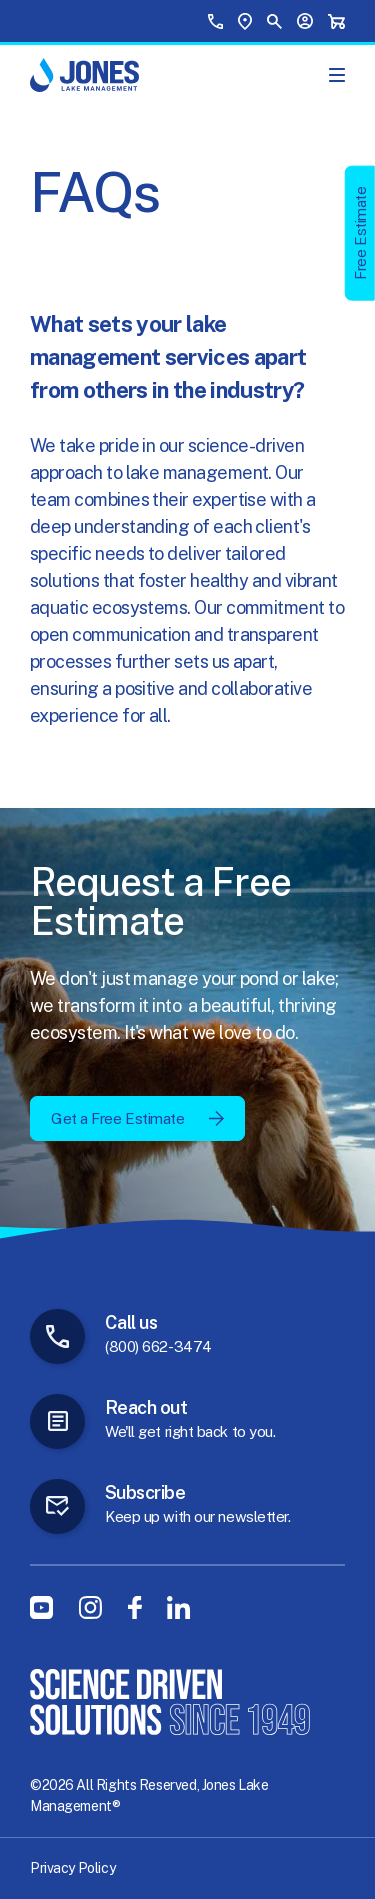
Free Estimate (360, 232)
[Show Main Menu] (337, 75)
